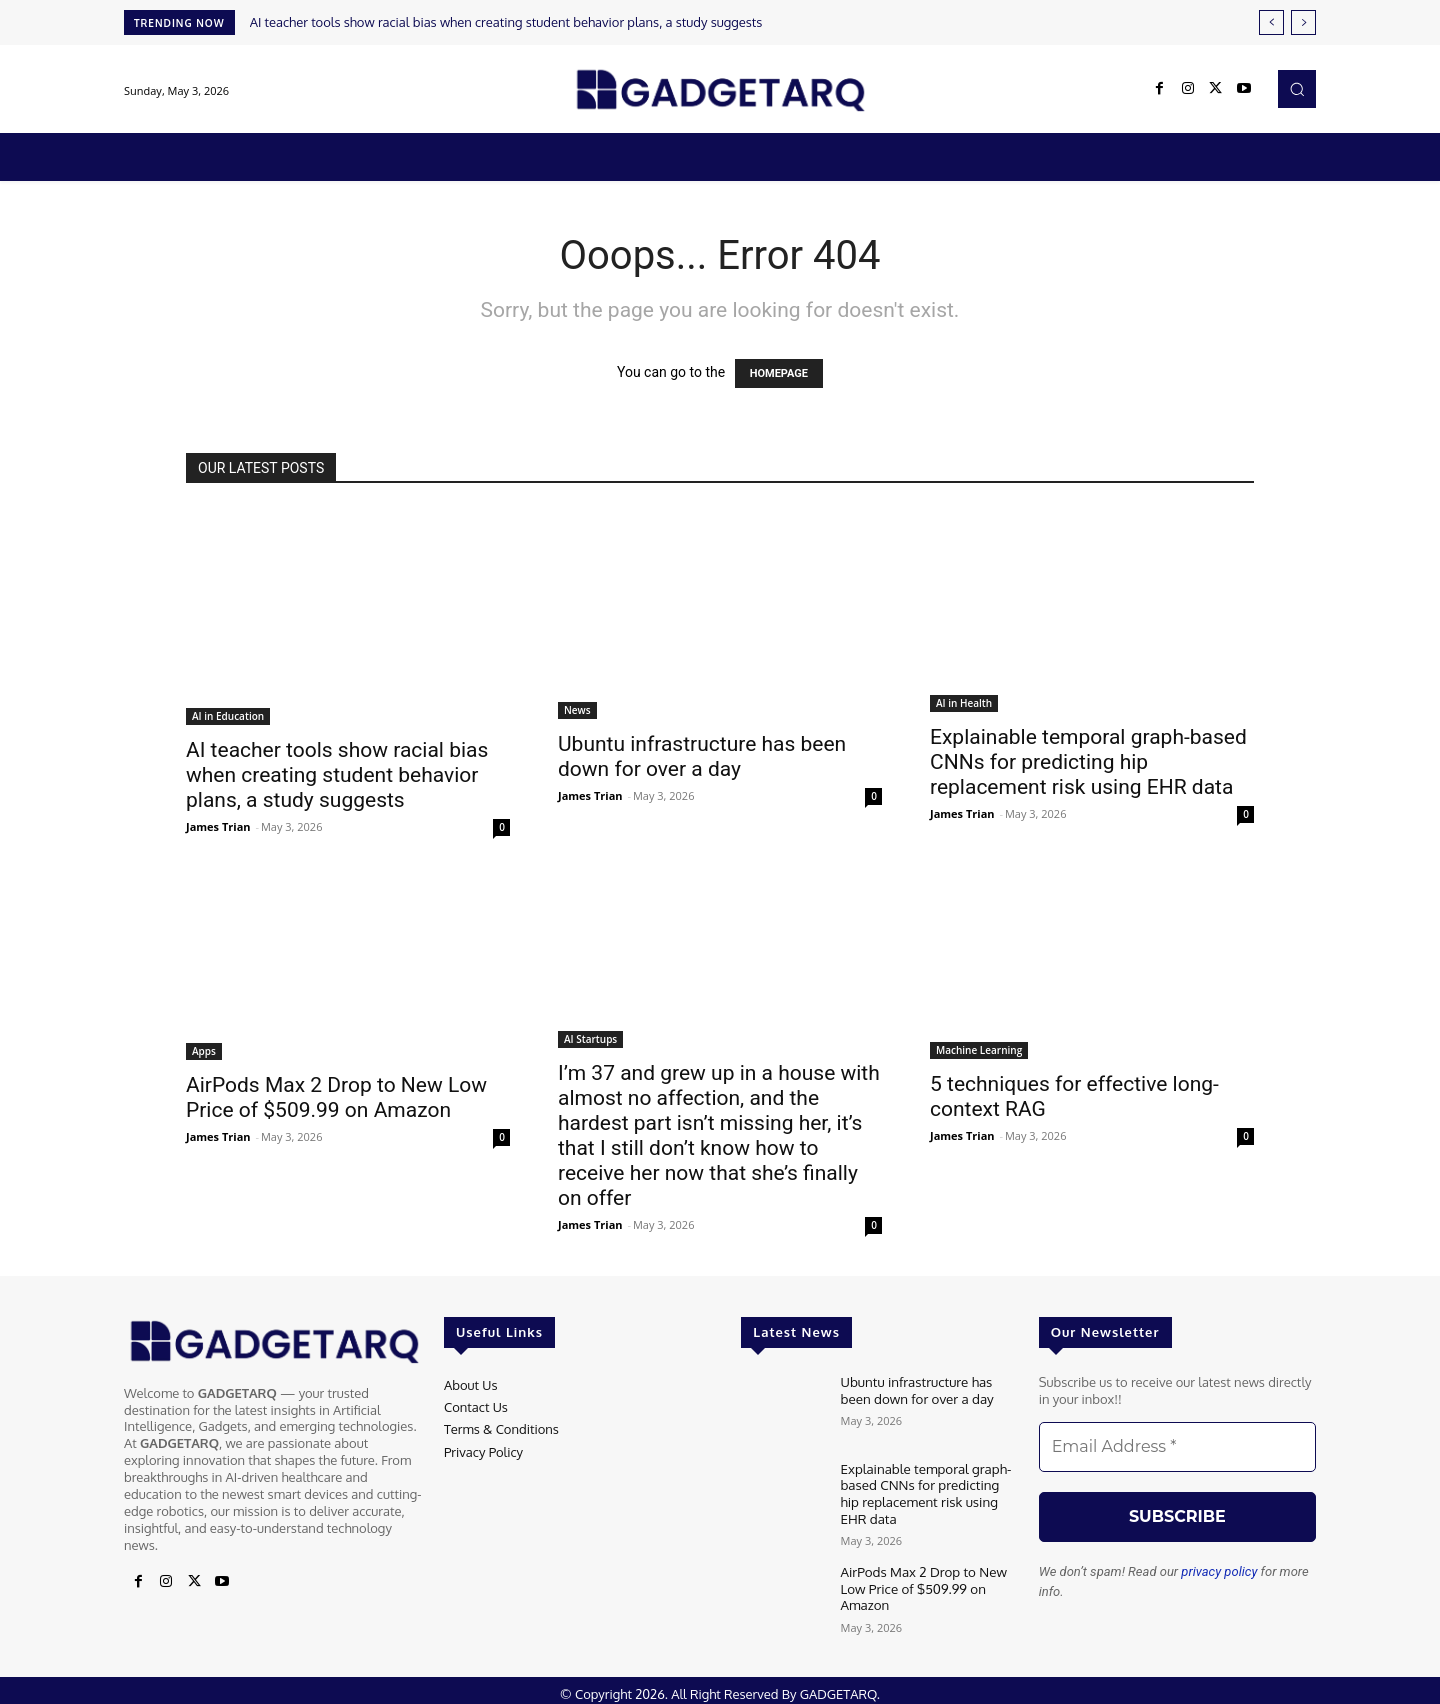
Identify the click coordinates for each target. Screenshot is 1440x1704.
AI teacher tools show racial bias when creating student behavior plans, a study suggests (506, 22)
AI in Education (228, 716)
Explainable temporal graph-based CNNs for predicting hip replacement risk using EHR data (1088, 762)
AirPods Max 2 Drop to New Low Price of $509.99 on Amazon (336, 1097)
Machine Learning (979, 1050)
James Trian (218, 826)
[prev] (1271, 22)
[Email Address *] (1177, 1447)
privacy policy (1219, 1571)
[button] (1297, 89)
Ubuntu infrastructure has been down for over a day (702, 756)
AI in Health (964, 703)
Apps (204, 1051)
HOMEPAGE (779, 373)
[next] (1303, 22)
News (577, 710)
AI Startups (590, 1039)
